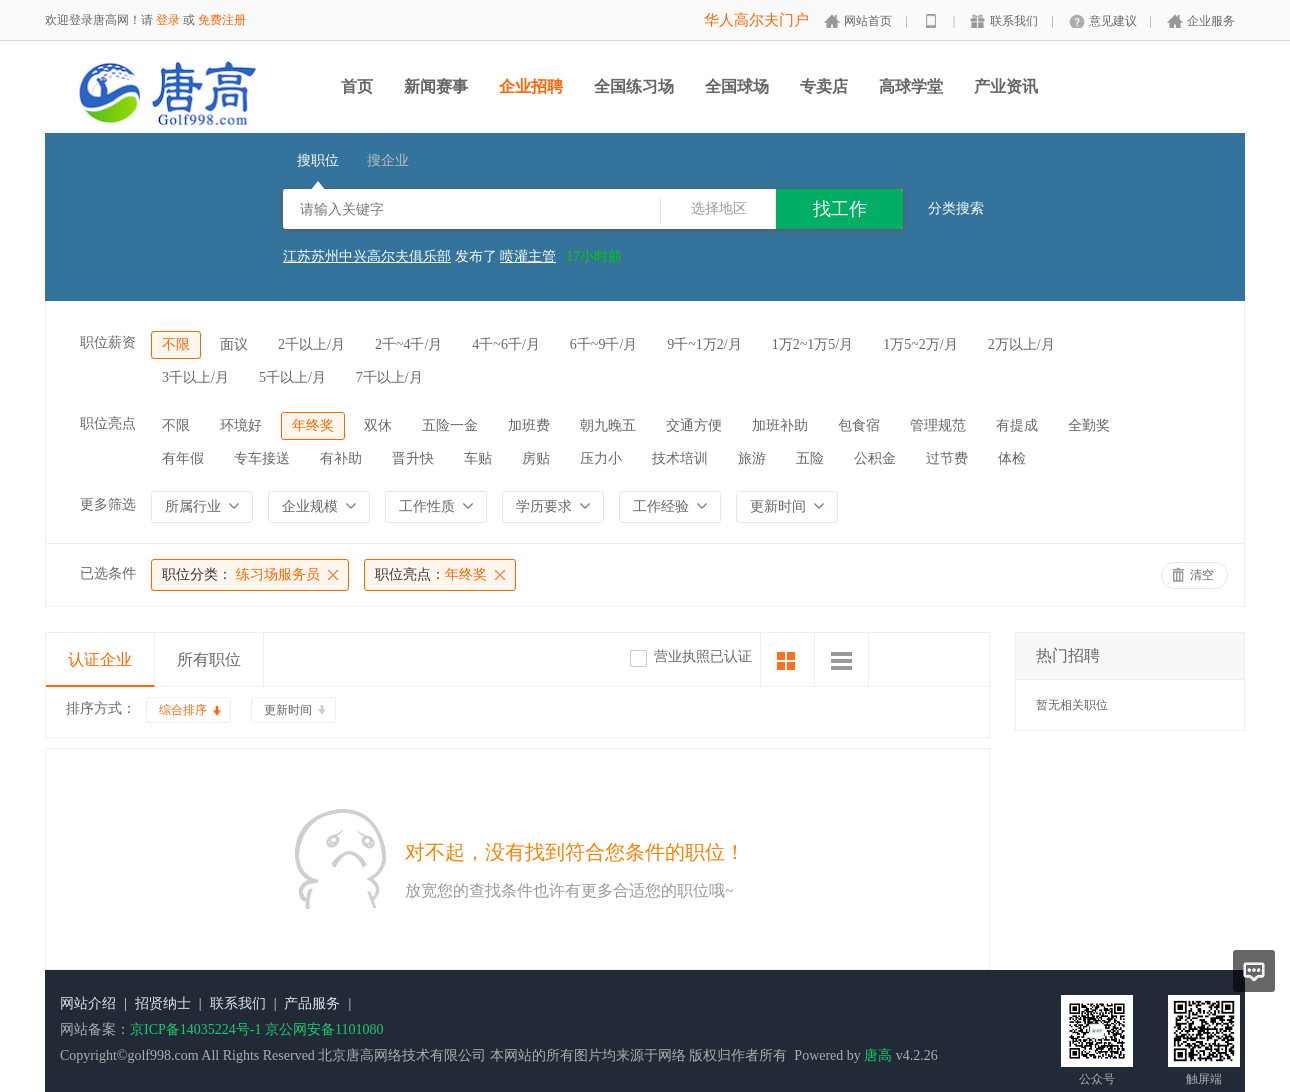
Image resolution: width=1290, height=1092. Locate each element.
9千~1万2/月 (704, 344)
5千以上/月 (292, 377)
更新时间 (288, 710)
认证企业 (100, 659)
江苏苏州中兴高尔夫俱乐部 (367, 256)
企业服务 (1211, 21)
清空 (1202, 575)
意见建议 (1113, 21)
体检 (1012, 458)
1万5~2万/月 (920, 344)
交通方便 (694, 425)
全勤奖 (1089, 425)
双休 (378, 425)
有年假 (183, 458)
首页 (357, 86)
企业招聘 (531, 86)
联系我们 (1014, 21)
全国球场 (737, 86)
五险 (810, 458)
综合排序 (183, 710)
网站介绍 (88, 1003)
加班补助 (780, 425)
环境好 (241, 425)
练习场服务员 (241, 574)
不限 (176, 344)
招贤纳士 (163, 1003)
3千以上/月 (195, 377)
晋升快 (413, 458)
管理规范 (938, 425)
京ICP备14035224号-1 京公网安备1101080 (256, 1029)
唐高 (878, 1055)
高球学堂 (911, 86)
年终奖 (313, 425)
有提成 (1017, 425)
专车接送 (262, 458)
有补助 (341, 458)
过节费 (947, 458)
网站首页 (868, 21)
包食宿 (859, 425)
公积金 (875, 458)
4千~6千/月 (505, 344)
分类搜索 (956, 208)
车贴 (478, 458)
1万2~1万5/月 (812, 344)
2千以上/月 (311, 344)
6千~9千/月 (603, 344)
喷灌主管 (528, 256)
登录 (168, 20)
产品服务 (312, 1003)
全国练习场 (634, 86)
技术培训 (680, 458)
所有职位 (209, 659)
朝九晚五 (608, 425)
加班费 (529, 425)
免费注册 (222, 20)
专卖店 (824, 86)
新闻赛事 (436, 86)
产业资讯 (1006, 86)
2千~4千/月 (408, 344)
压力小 (601, 458)
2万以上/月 (1021, 344)
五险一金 (450, 425)
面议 (234, 344)
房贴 (536, 458)
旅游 (752, 458)
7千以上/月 (389, 377)
